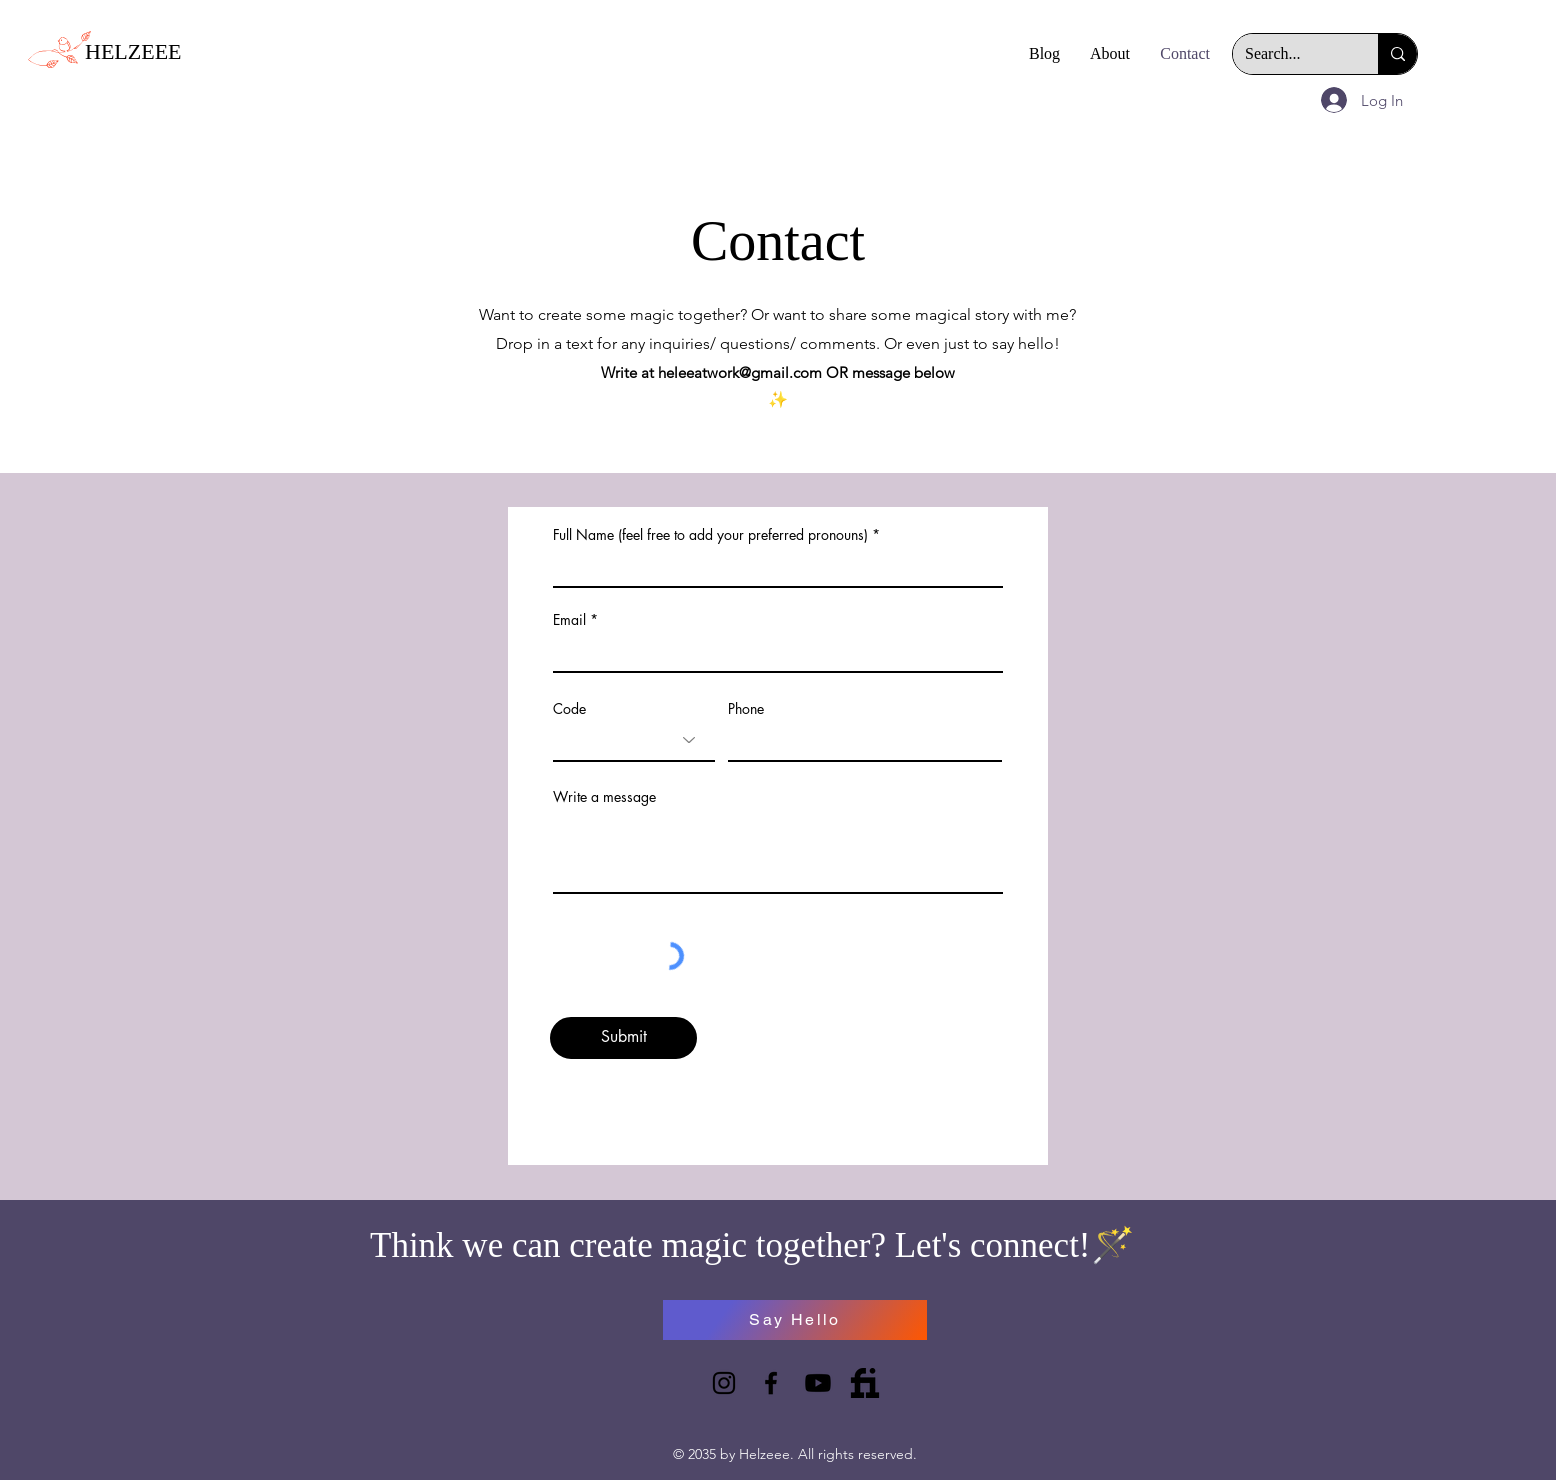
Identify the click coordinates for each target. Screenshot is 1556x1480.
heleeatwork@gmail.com (740, 372)
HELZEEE (133, 51)
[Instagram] (724, 1383)
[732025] (865, 1383)
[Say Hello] (795, 1320)
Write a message (604, 797)
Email (569, 620)
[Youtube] (818, 1383)
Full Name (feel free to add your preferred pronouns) (710, 535)
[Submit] (623, 1038)
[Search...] (1290, 54)
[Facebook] (771, 1383)
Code (569, 709)
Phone (746, 709)
